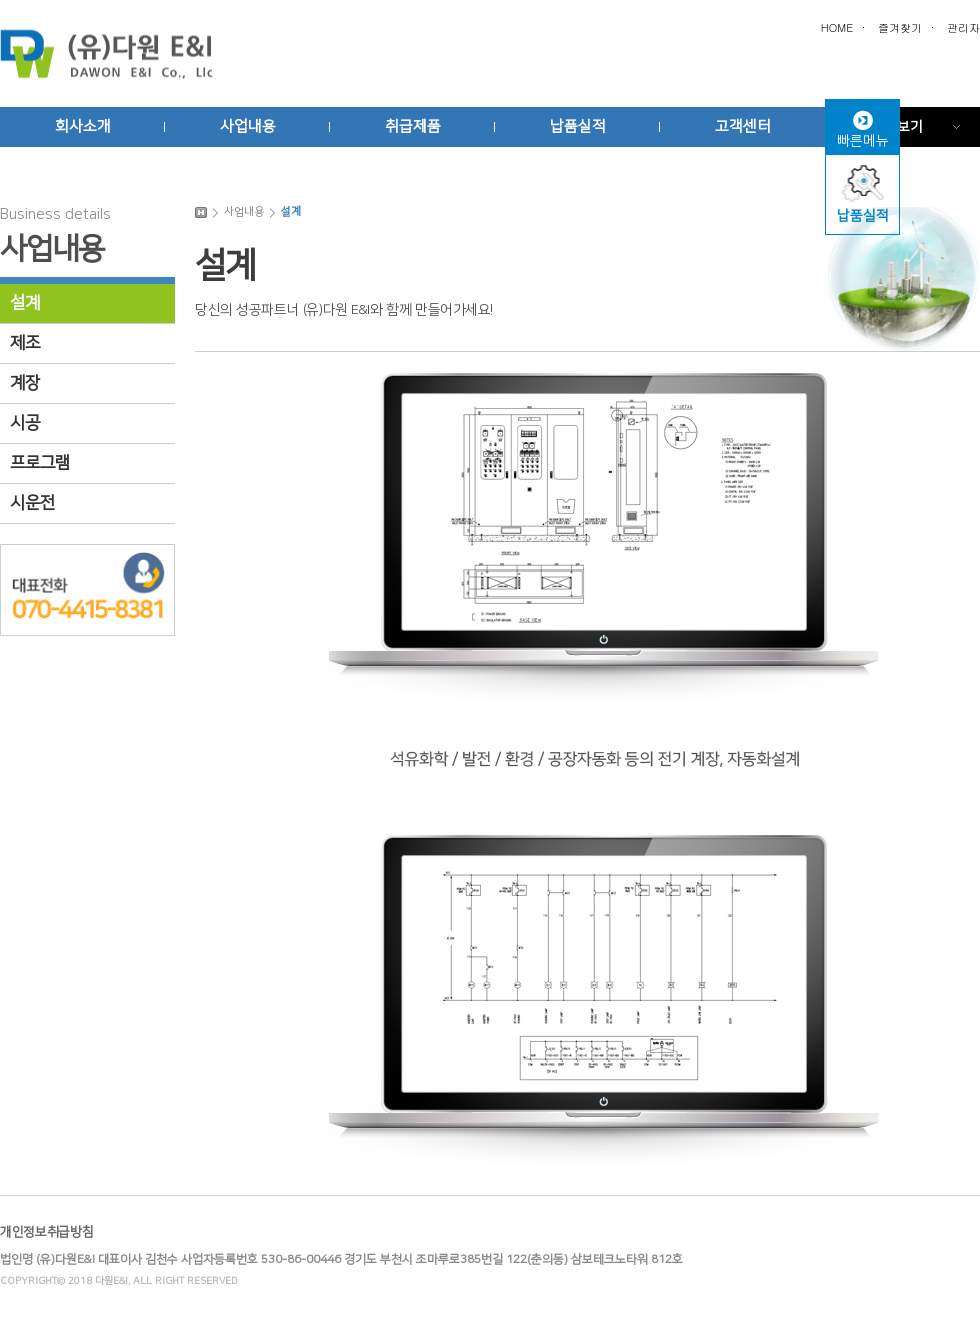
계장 (25, 383)
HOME (837, 27)
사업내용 (248, 126)
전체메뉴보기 (884, 127)
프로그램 (40, 463)
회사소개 (83, 126)
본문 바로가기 (490, 0)
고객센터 (743, 126)
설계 (25, 303)
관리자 (963, 27)
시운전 (32, 503)
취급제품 (413, 126)
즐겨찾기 (900, 27)
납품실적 (578, 126)
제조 (25, 343)
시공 (25, 423)
